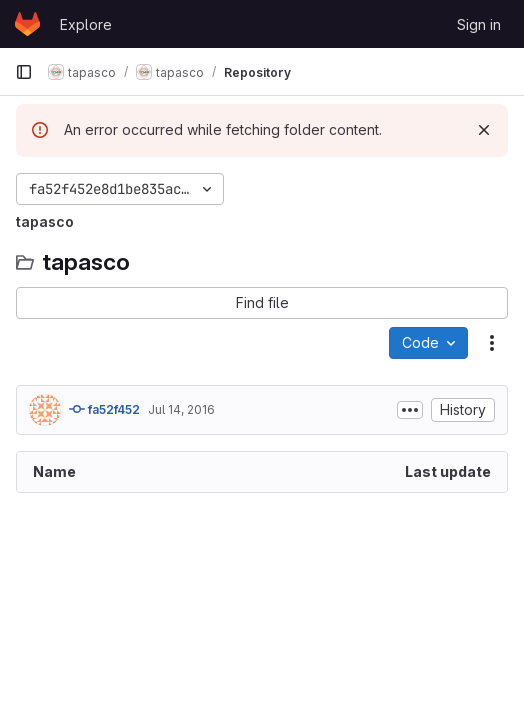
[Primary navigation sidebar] (24, 72)
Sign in (479, 24)
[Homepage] (27, 24)
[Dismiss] (484, 130)
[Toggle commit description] (410, 410)
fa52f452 (104, 409)
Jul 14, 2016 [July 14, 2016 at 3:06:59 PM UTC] (181, 409)
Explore (86, 24)
